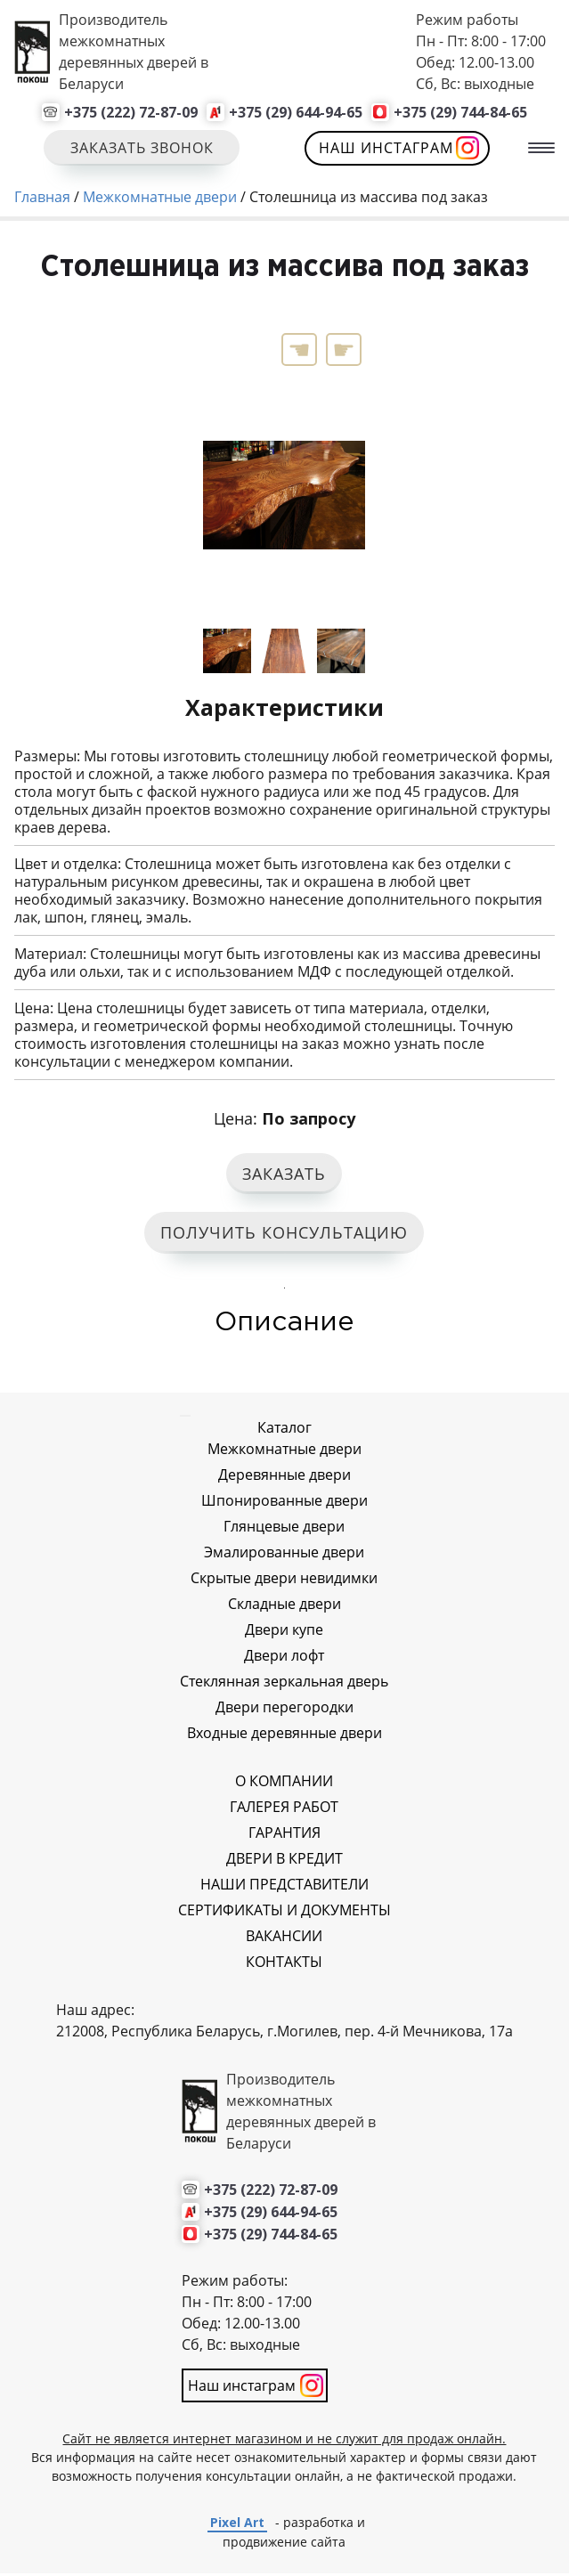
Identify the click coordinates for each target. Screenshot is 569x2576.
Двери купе (284, 1632)
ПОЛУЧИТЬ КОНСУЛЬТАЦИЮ (284, 1235)
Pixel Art (237, 2524)
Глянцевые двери (284, 1529)
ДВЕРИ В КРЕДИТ (284, 1861)
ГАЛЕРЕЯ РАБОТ (284, 1809)
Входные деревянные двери (284, 1735)
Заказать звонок (142, 148)
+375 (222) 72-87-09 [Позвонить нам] (131, 112)
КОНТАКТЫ (284, 1964)
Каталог (284, 1430)
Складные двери (284, 1606)
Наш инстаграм (387, 148)
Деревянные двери (284, 1477)
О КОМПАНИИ (284, 1783)
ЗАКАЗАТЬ (284, 1175)
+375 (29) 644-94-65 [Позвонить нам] (295, 112)
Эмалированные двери (284, 1554)
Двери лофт (284, 1658)
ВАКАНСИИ (284, 1938)
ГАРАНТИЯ (284, 1835)
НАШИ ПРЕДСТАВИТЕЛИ (284, 1887)
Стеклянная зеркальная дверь (284, 1684)
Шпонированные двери (284, 1503)
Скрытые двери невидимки (284, 1580)
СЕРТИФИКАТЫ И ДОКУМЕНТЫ (284, 1912)
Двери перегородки (284, 1709)
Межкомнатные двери (284, 1451)
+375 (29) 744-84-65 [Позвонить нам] (460, 112)
